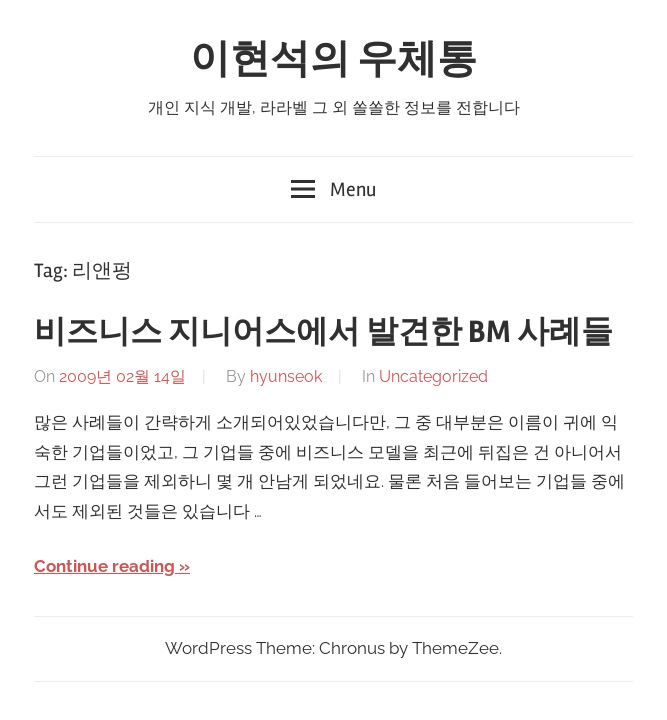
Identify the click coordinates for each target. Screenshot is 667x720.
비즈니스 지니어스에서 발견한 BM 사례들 (323, 331)
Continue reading (104, 566)
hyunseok (286, 376)
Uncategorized (433, 376)
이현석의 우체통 (333, 59)
